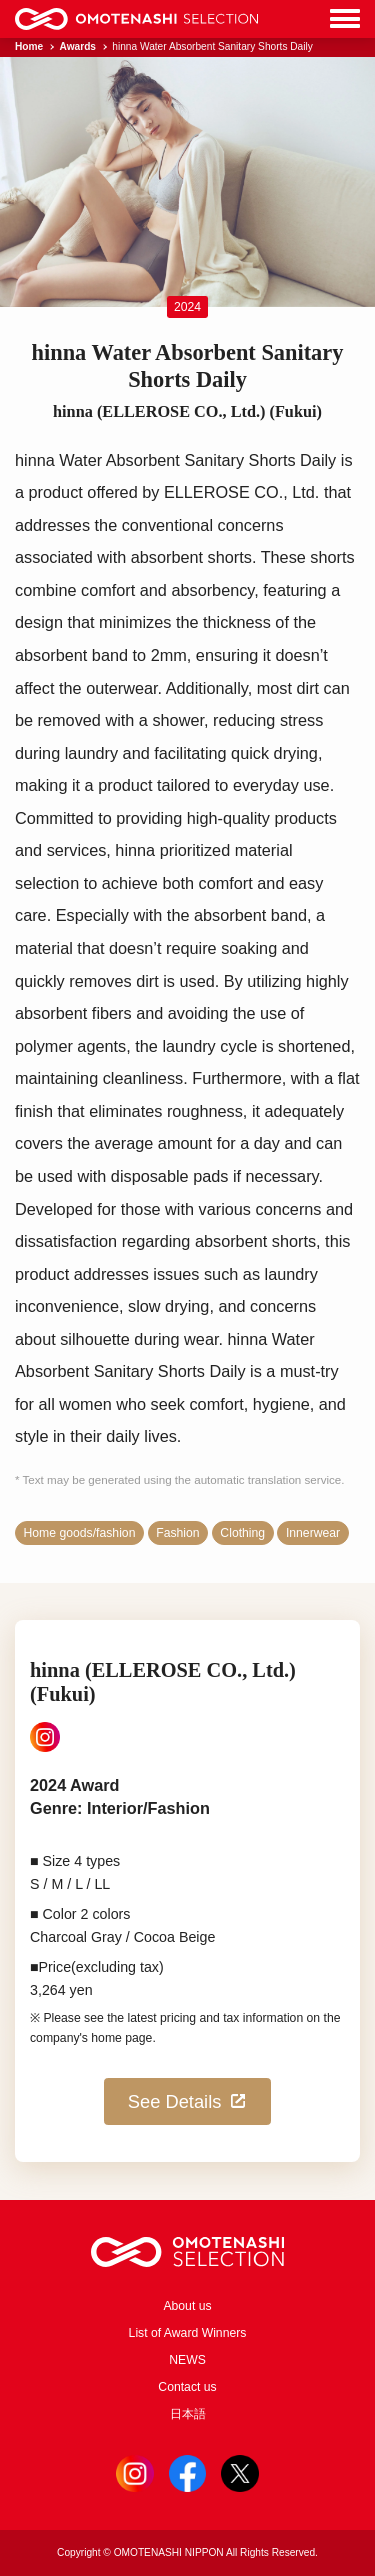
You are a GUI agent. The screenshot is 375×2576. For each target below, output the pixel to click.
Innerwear (313, 1533)
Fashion (177, 1533)
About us (187, 2306)
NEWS (187, 2360)
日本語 (188, 2414)
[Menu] (345, 19)
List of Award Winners (188, 2333)
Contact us (187, 2387)
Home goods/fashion (80, 1533)
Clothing (242, 1533)
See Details (187, 2101)
